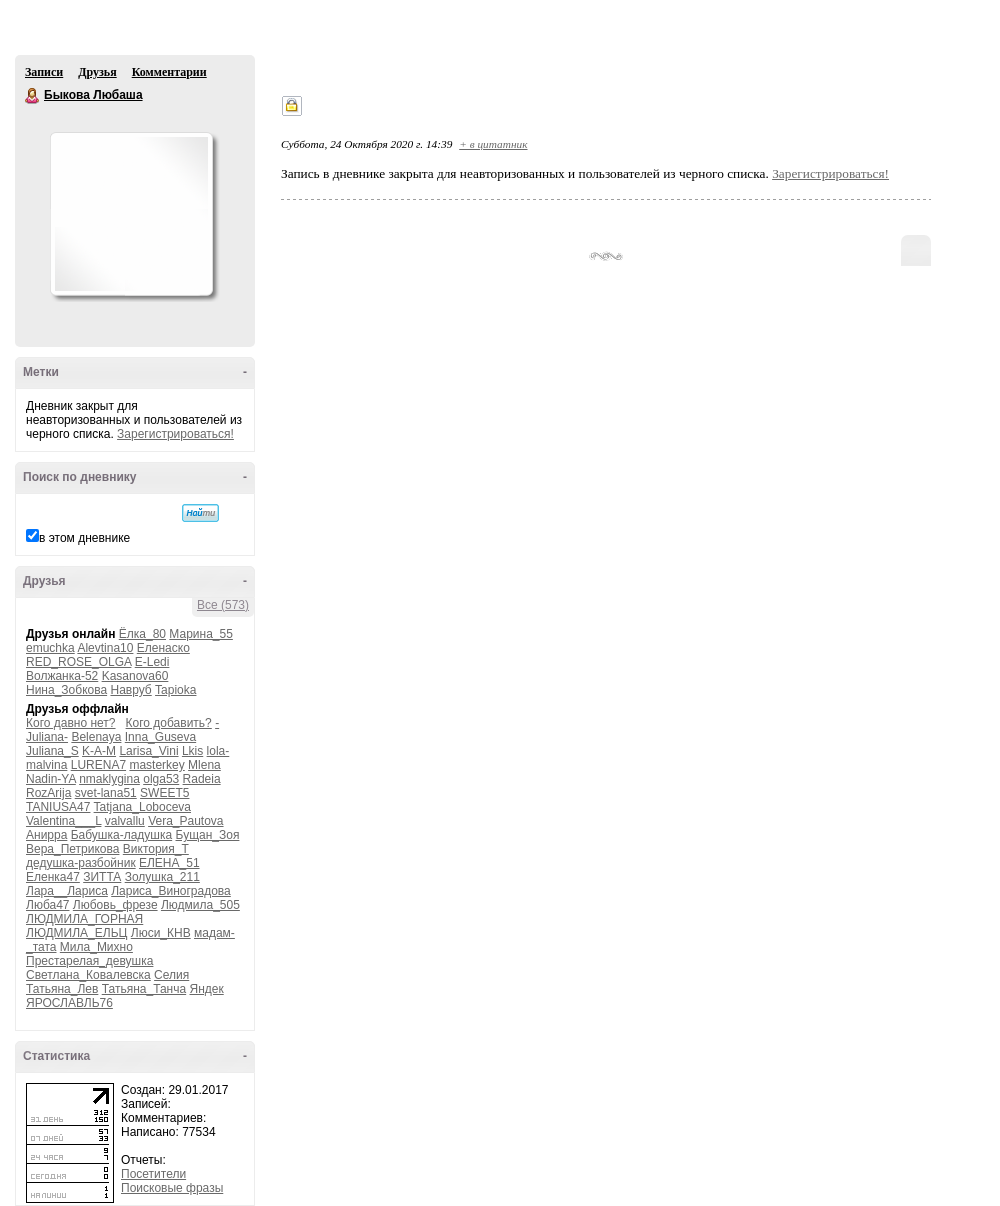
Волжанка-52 (62, 676)
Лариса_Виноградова (171, 891)
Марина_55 (201, 634)
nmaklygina (109, 779)
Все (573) (223, 605)
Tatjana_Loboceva (142, 807)
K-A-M (99, 751)
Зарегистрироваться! (175, 434)
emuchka (50, 648)
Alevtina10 (105, 648)
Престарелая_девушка (89, 961)
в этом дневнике (84, 538)
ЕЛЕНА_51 (169, 863)
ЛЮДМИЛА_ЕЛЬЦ (76, 933)
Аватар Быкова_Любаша (131, 214)
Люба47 (48, 905)
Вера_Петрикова (72, 849)
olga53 (161, 779)
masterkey (156, 765)
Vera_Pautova (185, 821)
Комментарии (169, 72)
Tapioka (175, 690)
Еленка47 (53, 877)
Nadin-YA (51, 779)
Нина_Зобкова (66, 690)
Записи (44, 72)
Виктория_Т (156, 849)
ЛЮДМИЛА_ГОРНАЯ (84, 919)
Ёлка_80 (142, 634)
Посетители (153, 1174)
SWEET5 (164, 793)
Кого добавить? (169, 723)
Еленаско (163, 648)
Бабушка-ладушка (121, 835)
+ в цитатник (493, 144)
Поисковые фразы (172, 1188)
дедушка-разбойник (81, 863)
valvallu (125, 821)
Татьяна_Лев (62, 989)
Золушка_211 (162, 877)
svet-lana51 (106, 793)
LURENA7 (98, 765)
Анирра (46, 835)
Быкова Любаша (33, 96)
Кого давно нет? (71, 723)
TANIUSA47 (58, 807)
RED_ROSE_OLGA (78, 662)
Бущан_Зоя (208, 835)
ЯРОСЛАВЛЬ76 (69, 1003)
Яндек (207, 989)
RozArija (48, 793)
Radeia (202, 779)
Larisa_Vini (148, 751)
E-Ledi (152, 662)
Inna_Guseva (160, 737)
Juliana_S (52, 751)
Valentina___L (63, 821)
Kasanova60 (135, 676)
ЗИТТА (102, 877)
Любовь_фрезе (115, 905)
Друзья (97, 72)
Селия (171, 975)
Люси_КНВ (161, 933)
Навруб (130, 690)
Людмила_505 (200, 905)
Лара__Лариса (67, 891)
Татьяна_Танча (144, 989)
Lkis (192, 751)
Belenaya (96, 737)
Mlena (204, 765)
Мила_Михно (96, 947)
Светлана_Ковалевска (88, 975)
